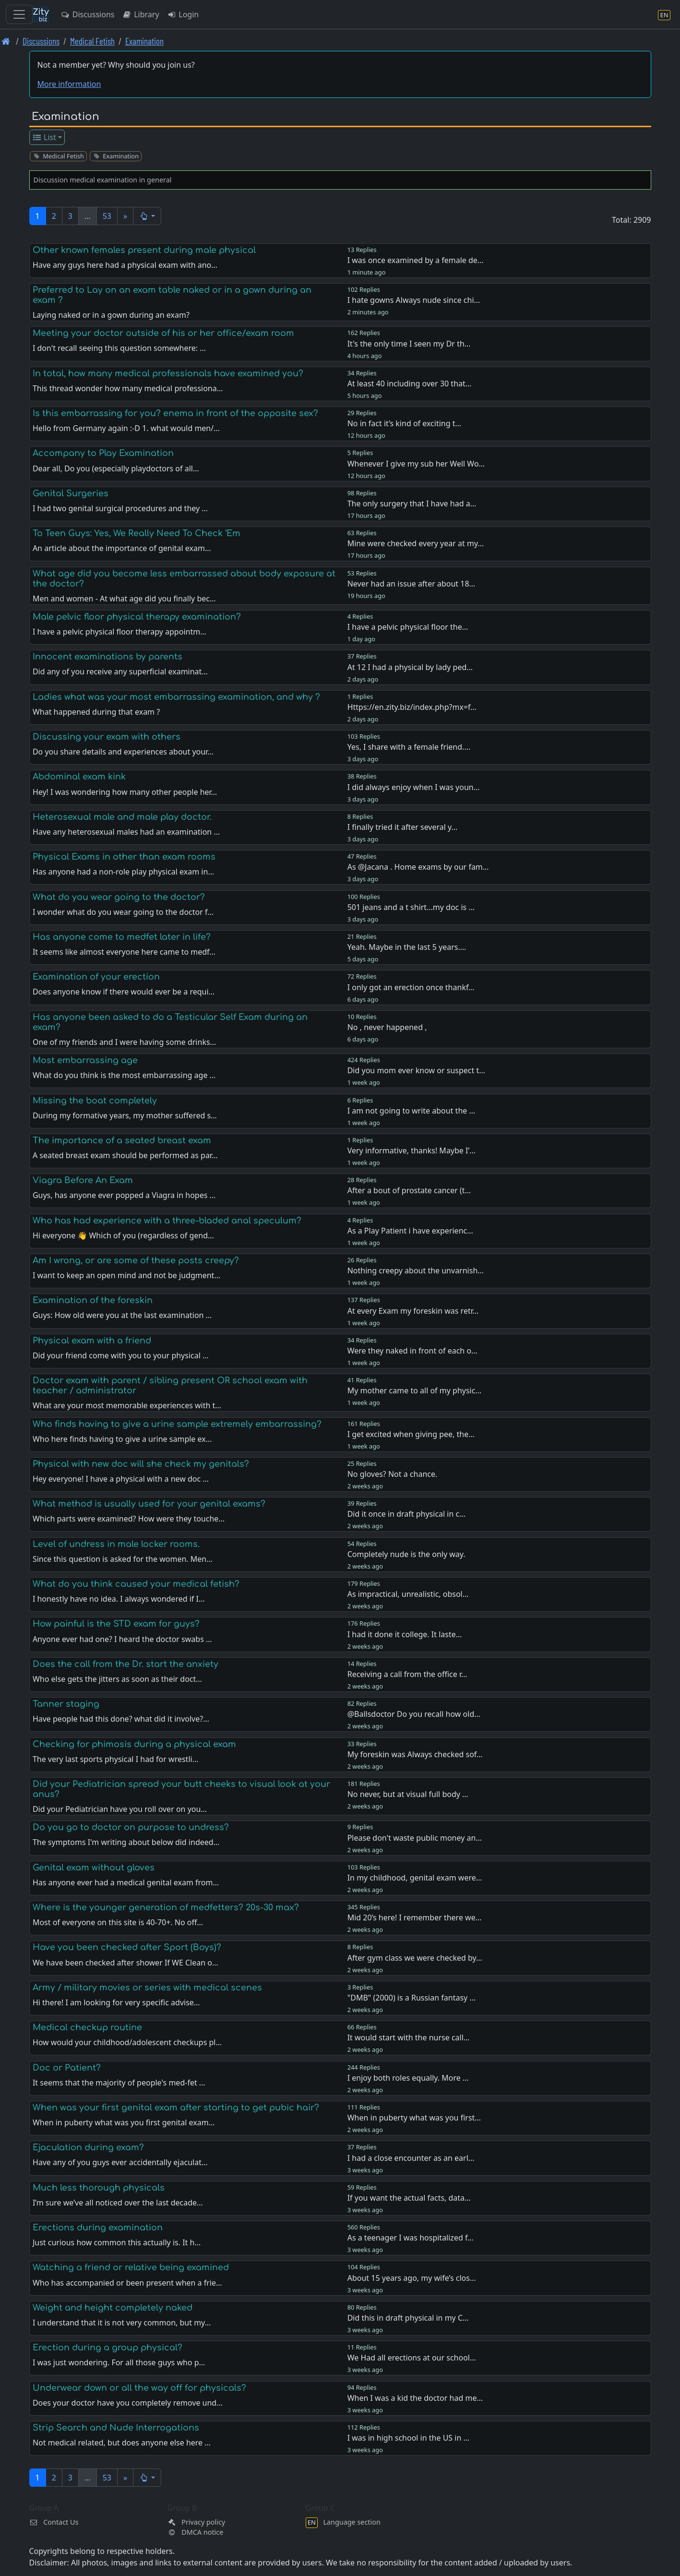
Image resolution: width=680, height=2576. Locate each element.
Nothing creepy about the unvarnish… (415, 1270)
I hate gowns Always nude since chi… (413, 300)
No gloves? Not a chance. (392, 1474)
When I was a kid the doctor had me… (415, 2398)
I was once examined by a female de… (415, 260)
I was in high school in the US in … (408, 2437)
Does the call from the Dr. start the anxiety (125, 1664)
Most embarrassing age (85, 1060)
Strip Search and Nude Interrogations (116, 2427)
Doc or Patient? (67, 2068)
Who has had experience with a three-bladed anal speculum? (167, 1220)
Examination (144, 41)
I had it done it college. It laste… (404, 1634)
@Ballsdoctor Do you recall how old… (413, 1714)
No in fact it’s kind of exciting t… (404, 423)
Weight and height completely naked (112, 2307)
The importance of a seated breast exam (122, 1140)
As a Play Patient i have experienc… (410, 1230)
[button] (147, 216)
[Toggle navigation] (19, 14)
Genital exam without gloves (94, 1867)
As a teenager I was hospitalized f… (410, 2237)
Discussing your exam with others (106, 737)
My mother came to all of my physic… (414, 1390)
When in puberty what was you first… (414, 2117)
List (44, 137)
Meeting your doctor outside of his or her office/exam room (163, 333)
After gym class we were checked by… (414, 1958)
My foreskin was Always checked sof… (415, 1754)
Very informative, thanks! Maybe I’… (411, 1150)
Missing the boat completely (95, 1100)
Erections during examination (98, 2227)
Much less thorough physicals (99, 2188)
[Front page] (6, 41)
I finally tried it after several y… (402, 827)
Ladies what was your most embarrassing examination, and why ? (176, 697)
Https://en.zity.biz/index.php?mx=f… (412, 707)
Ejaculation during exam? (88, 2147)
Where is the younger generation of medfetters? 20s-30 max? (166, 1907)
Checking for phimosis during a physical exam (134, 1744)
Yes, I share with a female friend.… (408, 747)
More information (69, 84)
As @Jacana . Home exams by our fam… (418, 867)
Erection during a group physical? (107, 2347)
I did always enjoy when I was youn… (413, 787)
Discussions (87, 14)
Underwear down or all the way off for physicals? (139, 2388)
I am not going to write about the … (411, 1110)
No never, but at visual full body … (407, 1794)
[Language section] (664, 14)
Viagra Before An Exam (83, 1180)
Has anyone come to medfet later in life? (122, 937)
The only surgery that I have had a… (412, 503)
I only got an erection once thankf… (411, 987)
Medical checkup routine (87, 2027)
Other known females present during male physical (144, 250)
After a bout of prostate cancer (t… (409, 1190)
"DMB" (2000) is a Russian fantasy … (411, 1997)
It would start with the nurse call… (408, 2037)
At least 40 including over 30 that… (409, 383)
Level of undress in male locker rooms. (116, 1544)
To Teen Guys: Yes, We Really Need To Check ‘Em (136, 533)
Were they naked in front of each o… (412, 1350)
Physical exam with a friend (92, 1340)
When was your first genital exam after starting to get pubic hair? (176, 2107)
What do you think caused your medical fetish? (136, 1584)
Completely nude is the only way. (406, 1554)
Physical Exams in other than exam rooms (124, 857)
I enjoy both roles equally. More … (408, 2078)
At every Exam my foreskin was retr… (413, 1311)
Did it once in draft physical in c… (406, 1514)
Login (183, 14)
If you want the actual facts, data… (409, 2198)
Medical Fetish (92, 41)
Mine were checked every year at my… (415, 543)
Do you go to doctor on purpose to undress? (131, 1827)
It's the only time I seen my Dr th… (409, 343)
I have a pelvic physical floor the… (407, 627)
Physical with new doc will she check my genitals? (141, 1464)
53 (107, 216)
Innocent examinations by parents (107, 656)
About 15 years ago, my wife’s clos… (411, 2278)
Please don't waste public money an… (414, 1838)
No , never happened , (387, 1027)
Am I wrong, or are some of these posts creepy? (136, 1260)
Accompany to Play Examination (103, 453)
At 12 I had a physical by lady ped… (410, 667)
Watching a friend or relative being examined (131, 2267)
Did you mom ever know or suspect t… (416, 1070)
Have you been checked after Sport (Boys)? (127, 1947)
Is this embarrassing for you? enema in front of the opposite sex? (175, 413)
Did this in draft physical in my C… (408, 2317)
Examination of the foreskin (93, 1300)
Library (140, 14)
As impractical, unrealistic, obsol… (408, 1594)
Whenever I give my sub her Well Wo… (416, 463)
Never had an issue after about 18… (411, 583)
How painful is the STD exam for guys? (116, 1624)
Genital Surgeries (70, 493)
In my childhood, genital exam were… (414, 1877)
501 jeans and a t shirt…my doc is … (411, 907)
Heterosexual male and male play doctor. (122, 817)
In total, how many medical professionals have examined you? (168, 373)
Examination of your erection (96, 977)
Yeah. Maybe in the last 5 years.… (406, 947)
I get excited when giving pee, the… (411, 1434)
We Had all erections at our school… (411, 2357)
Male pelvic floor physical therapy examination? (137, 617)
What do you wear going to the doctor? (119, 897)
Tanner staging (66, 1704)
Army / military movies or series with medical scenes (147, 1987)
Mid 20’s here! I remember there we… (414, 1917)
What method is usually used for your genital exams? (149, 1504)
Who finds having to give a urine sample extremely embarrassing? (177, 1424)
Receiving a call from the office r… (407, 1674)
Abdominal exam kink (79, 776)
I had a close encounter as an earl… (411, 2158)
